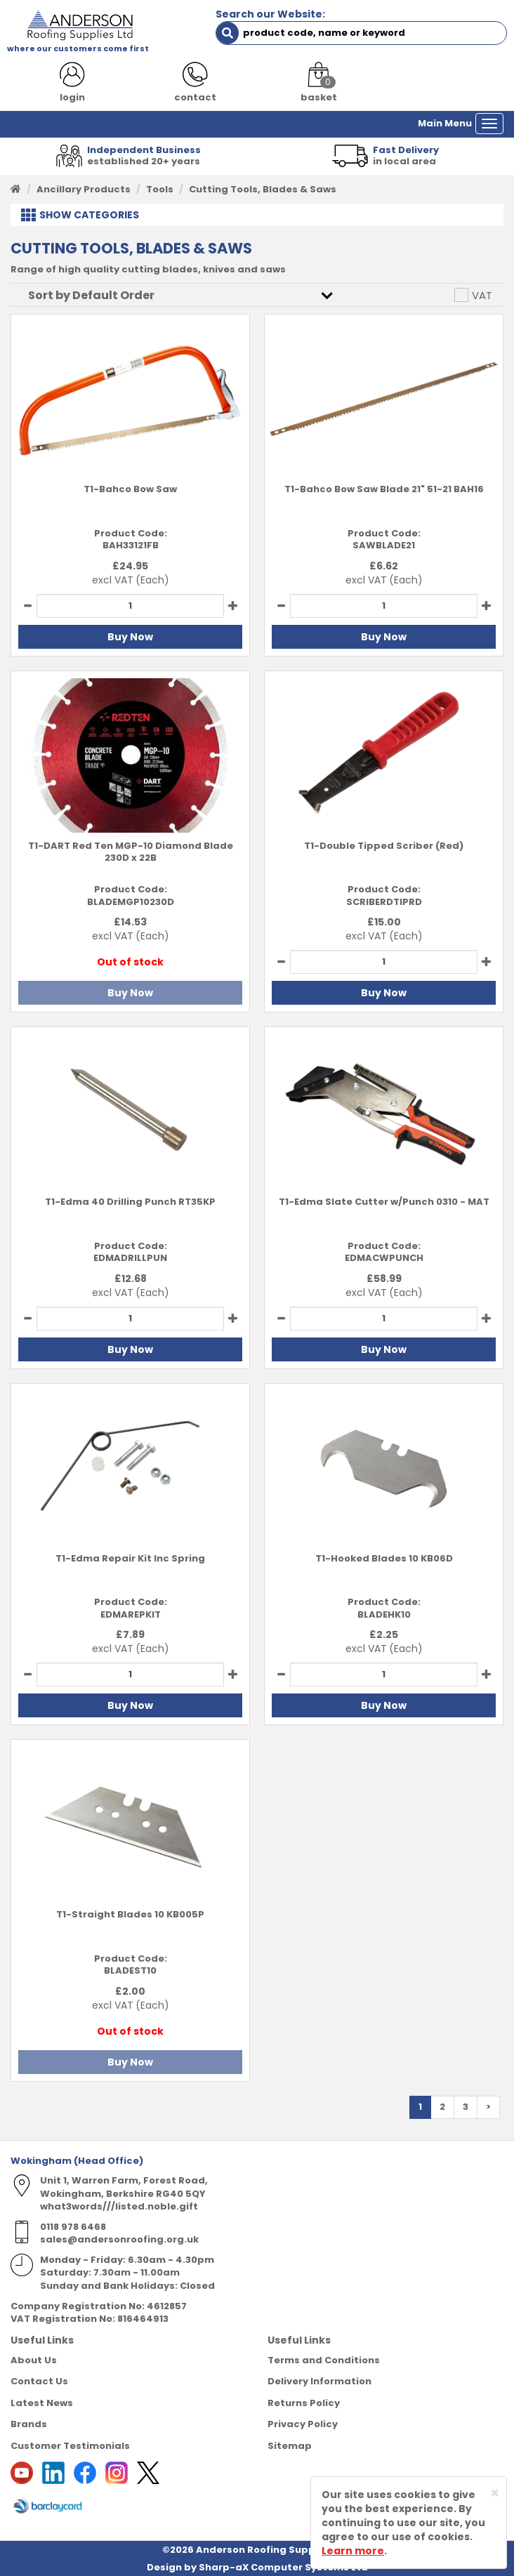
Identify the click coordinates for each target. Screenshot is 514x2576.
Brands (29, 2424)
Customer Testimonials (70, 2445)
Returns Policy (304, 2403)
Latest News (42, 2403)
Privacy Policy (303, 2424)
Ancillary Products (84, 189)
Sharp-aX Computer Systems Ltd (283, 2567)
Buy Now (130, 637)
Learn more (353, 2551)
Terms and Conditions (324, 2360)
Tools (159, 189)
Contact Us (39, 2381)
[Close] (494, 2492)
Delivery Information (319, 2381)
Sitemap (290, 2445)
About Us (34, 2360)
